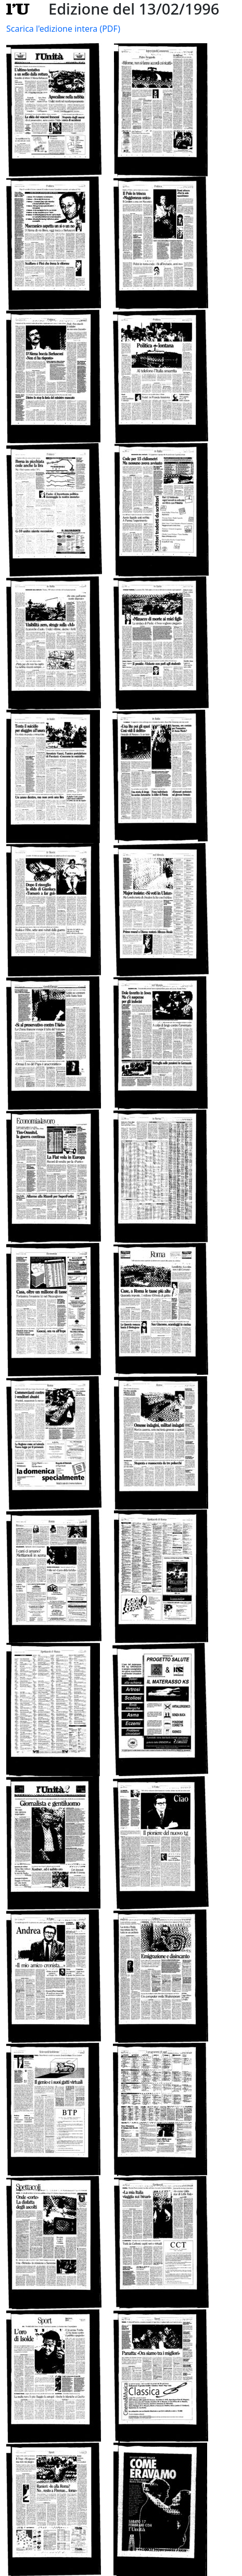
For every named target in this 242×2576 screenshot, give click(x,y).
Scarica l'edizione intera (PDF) (63, 28)
